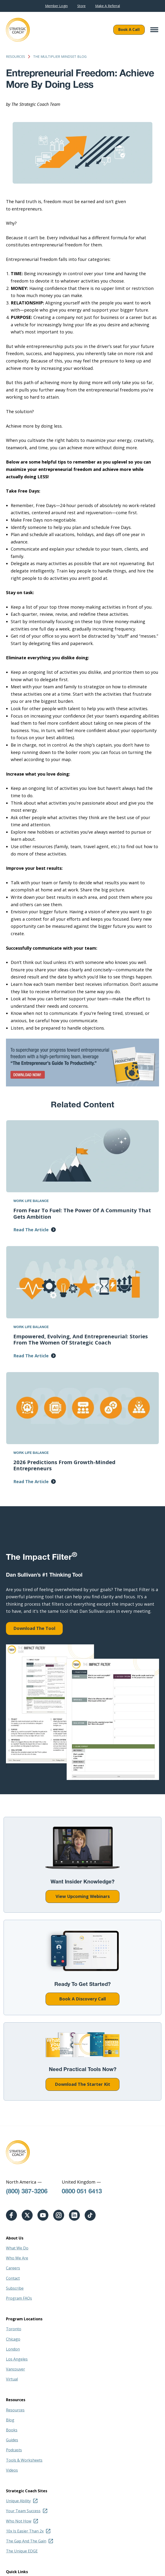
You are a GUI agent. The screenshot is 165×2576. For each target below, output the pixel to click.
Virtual (12, 2379)
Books (11, 2430)
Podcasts (14, 2450)
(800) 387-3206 (26, 2192)
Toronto (13, 2329)
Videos (12, 2470)
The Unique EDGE (22, 2551)
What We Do (17, 2248)
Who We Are (17, 2258)
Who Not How (18, 2521)
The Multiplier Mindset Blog (60, 57)
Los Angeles (17, 2359)
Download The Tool (34, 1628)
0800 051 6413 (82, 2192)
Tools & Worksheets (24, 2460)
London (13, 2349)
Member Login (56, 6)
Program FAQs (19, 2298)
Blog (10, 2420)
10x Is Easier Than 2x (25, 2531)
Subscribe (15, 2288)
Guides (12, 2440)
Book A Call (129, 29)
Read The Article (31, 1229)
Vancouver (15, 2369)
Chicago (13, 2339)
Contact (13, 2278)
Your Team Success (23, 2510)
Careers (13, 2268)
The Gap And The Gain (26, 2541)
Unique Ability (18, 2500)
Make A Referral (107, 6)
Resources (15, 57)
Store (81, 6)
